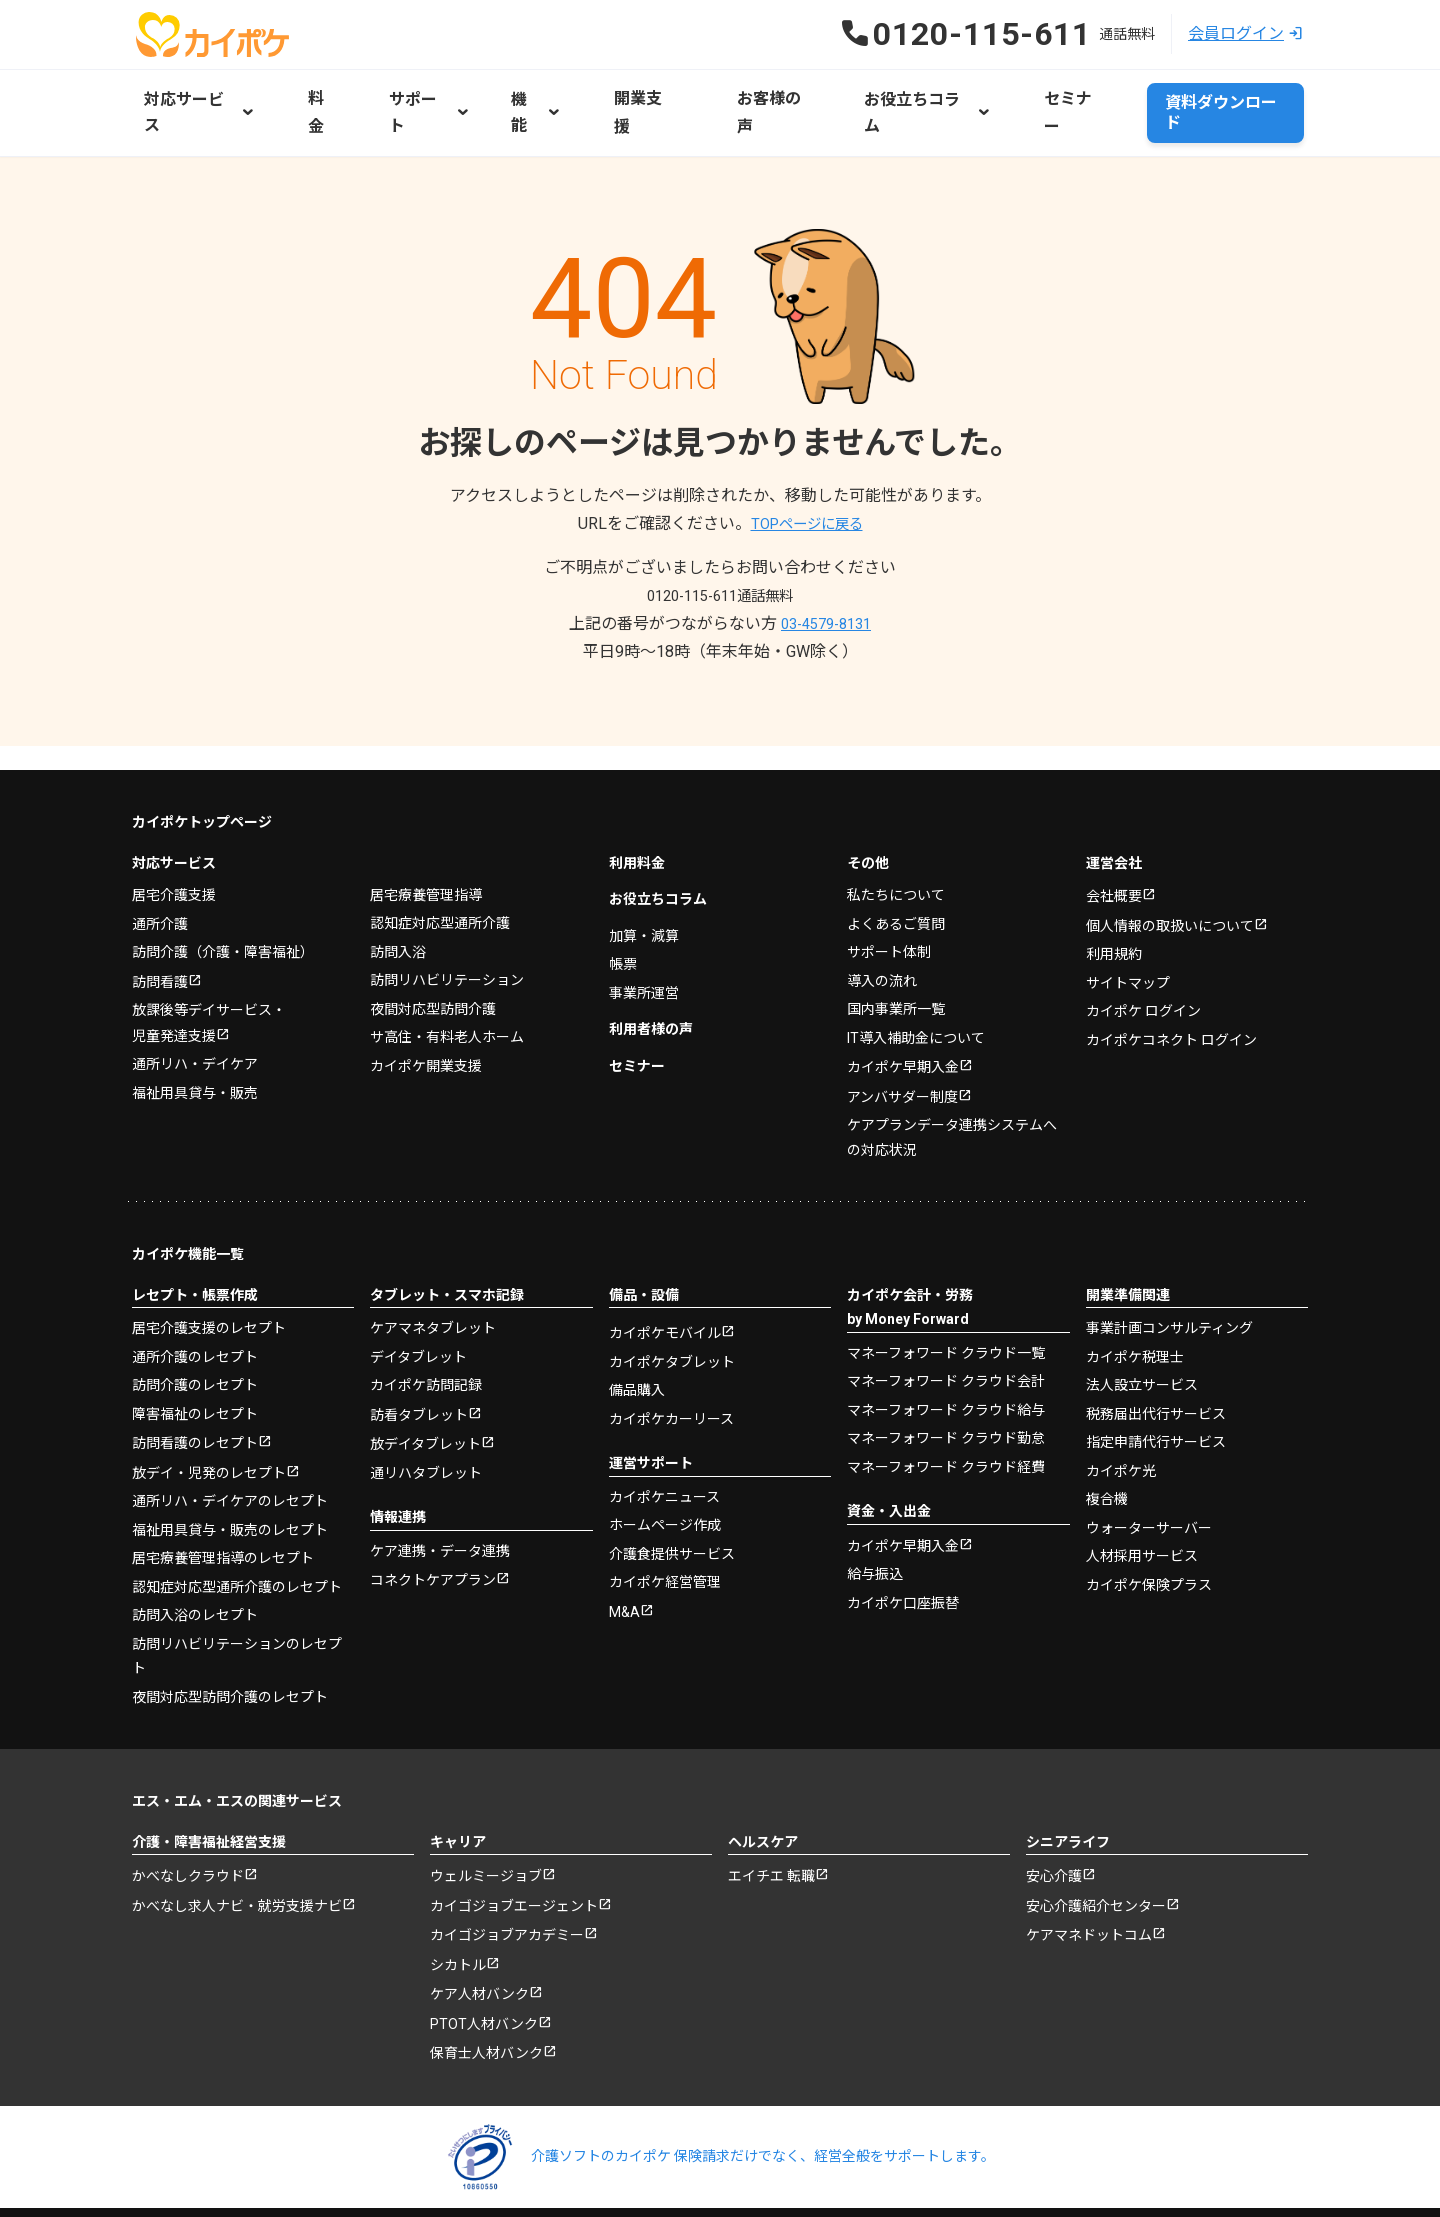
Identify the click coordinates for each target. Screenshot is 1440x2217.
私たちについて (896, 837)
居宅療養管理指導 (426, 836)
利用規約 (1114, 898)
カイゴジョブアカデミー (507, 1884)
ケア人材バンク (479, 1945)
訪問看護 (160, 924)
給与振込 (875, 1519)
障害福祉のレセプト (195, 1357)
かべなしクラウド (188, 1823)
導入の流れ (882, 922)
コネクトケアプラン (433, 1527)
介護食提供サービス (672, 1498)
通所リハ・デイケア (195, 1008)
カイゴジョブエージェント (514, 1853)
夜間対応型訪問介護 (433, 950)
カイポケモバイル (665, 1278)
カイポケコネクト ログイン (1171, 983)
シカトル (458, 1914)
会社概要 (1114, 839)
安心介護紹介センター (1096, 1853)
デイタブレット (418, 1300)
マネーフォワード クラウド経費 (946, 1410)
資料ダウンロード (1222, 95)
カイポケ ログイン (1143, 955)
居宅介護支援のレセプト (209, 1272)
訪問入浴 (398, 893)
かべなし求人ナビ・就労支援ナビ (237, 1853)
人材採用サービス (1142, 1500)
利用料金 (637, 804)
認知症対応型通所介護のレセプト (237, 1532)
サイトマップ (1128, 926)
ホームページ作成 (665, 1470)
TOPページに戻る (806, 489)
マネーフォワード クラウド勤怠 (946, 1382)
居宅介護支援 (174, 837)
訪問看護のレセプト (195, 1388)
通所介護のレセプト (195, 1300)
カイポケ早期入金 (903, 1010)
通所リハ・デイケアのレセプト (230, 1447)
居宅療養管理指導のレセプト (223, 1504)
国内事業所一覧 (896, 951)
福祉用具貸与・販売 (195, 1036)
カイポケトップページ (202, 764)
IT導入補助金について (916, 979)
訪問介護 (223, 894)
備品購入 (637, 1335)
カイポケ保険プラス (1149, 1528)
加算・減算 (644, 877)
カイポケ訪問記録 (426, 1329)
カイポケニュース (664, 1441)
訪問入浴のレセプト (195, 1561)
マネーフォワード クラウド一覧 (946, 1296)
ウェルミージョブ (486, 1823)
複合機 (1107, 1443)
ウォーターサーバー (1149, 1471)
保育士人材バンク (486, 2006)
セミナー (1024, 95)
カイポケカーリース (671, 1363)
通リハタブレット (426, 1418)
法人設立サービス (1142, 1329)
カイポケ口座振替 (903, 1547)
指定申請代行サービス (1156, 1386)
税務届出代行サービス (1156, 1357)
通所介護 (160, 865)
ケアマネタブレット (433, 1272)
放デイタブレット (425, 1390)
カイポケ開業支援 (426, 1007)
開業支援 (626, 95)
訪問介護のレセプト (195, 1329)
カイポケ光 (1121, 1414)
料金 (318, 95)
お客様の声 (738, 95)
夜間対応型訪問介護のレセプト (230, 1642)
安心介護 (1054, 1823)
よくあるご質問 (896, 865)
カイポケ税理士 (1135, 1300)
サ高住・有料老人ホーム (447, 979)
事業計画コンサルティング (1169, 1272)
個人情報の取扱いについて (1170, 869)
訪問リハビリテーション (447, 922)
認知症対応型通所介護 (440, 865)
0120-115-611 (720, 561)
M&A (624, 1557)
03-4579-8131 (826, 589)
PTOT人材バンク (484, 1975)
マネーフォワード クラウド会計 (946, 1325)
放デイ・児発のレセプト (209, 1418)
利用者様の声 (651, 971)
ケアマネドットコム (1089, 1884)
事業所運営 (644, 934)
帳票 (623, 906)
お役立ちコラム (658, 841)
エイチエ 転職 (771, 1823)
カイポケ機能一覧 (188, 1198)
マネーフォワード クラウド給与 (946, 1353)
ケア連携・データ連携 (440, 1496)
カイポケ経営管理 (665, 1527)
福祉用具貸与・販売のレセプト (230, 1475)
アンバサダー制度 (902, 1040)
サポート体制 (889, 894)
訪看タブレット (419, 1359)
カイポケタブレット (672, 1306)
